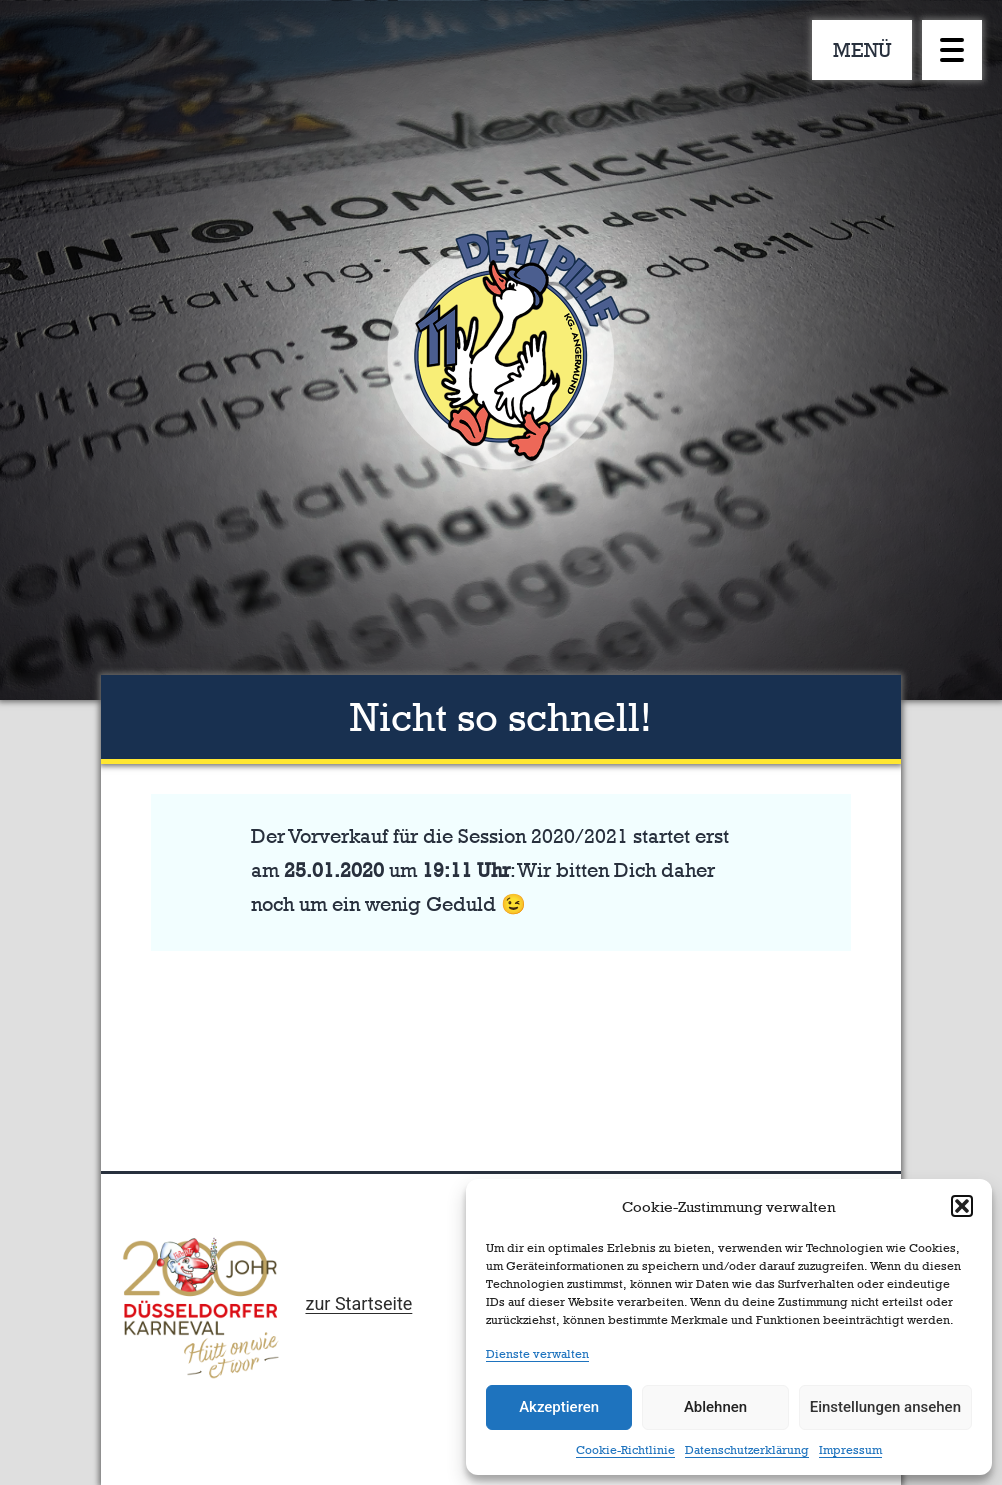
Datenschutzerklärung (747, 1450)
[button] (962, 1206)
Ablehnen (715, 1407)
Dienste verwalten (537, 1354)
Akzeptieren (559, 1407)
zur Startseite (358, 1303)
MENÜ (862, 50)
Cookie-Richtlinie (625, 1450)
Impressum (850, 1450)
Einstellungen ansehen (885, 1407)
